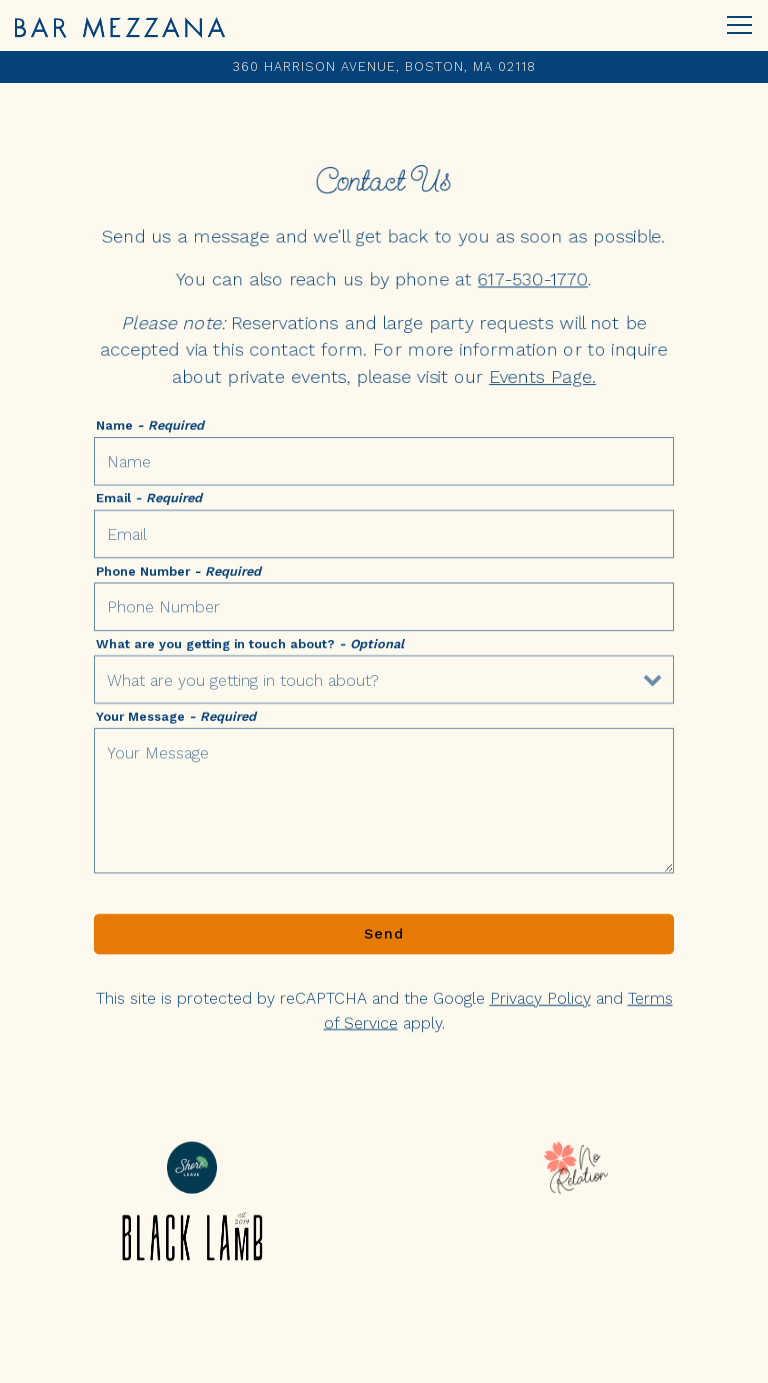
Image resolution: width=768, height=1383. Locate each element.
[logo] (192, 1237)
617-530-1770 (533, 279)
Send (384, 937)
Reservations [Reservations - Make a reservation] (384, 1310)
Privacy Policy (540, 1002)
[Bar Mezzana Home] (120, 25)
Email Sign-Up (384, 1358)
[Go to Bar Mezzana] (384, 66)
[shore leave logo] (192, 1167)
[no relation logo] (576, 1167)
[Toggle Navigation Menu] (739, 25)
